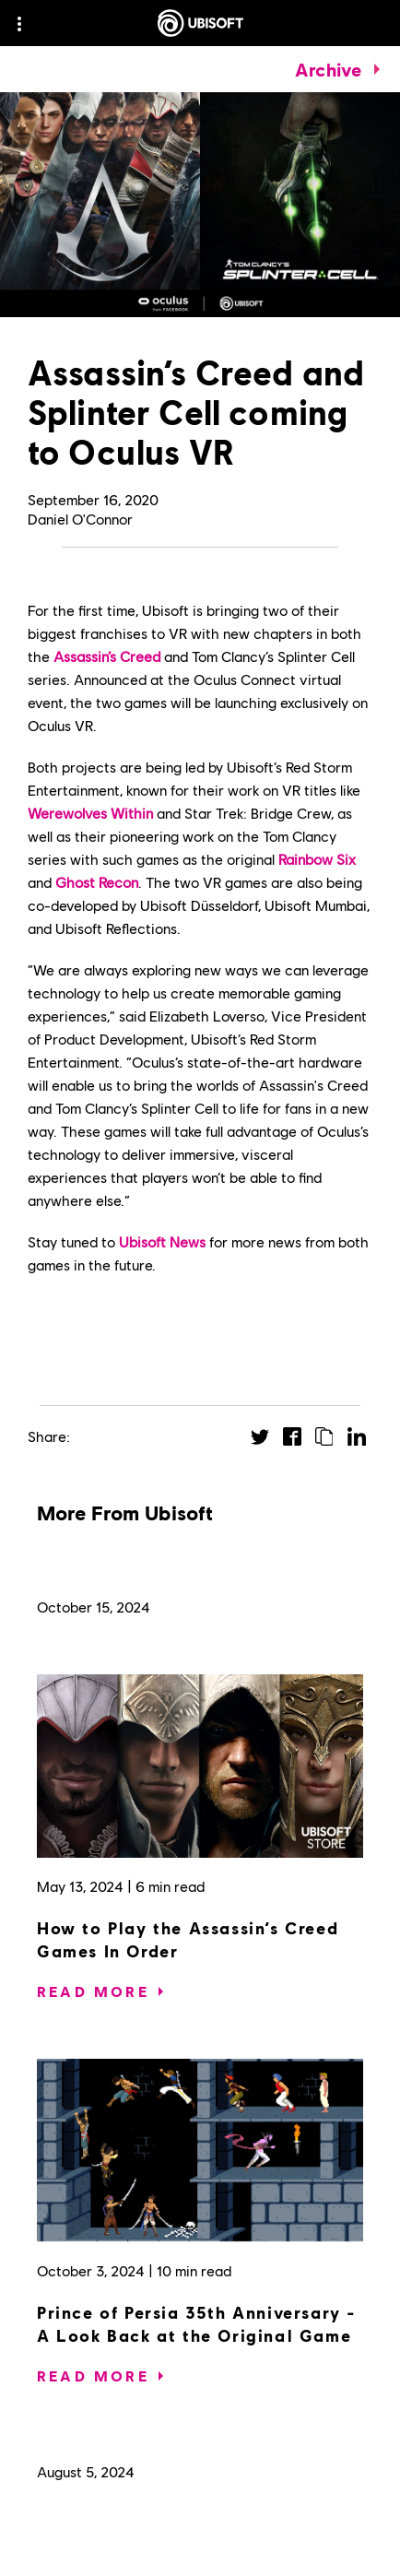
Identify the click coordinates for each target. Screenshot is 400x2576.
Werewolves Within (90, 812)
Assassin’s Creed (106, 656)
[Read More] (93, 1991)
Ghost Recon (96, 882)
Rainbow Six (317, 859)
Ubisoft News (162, 1241)
